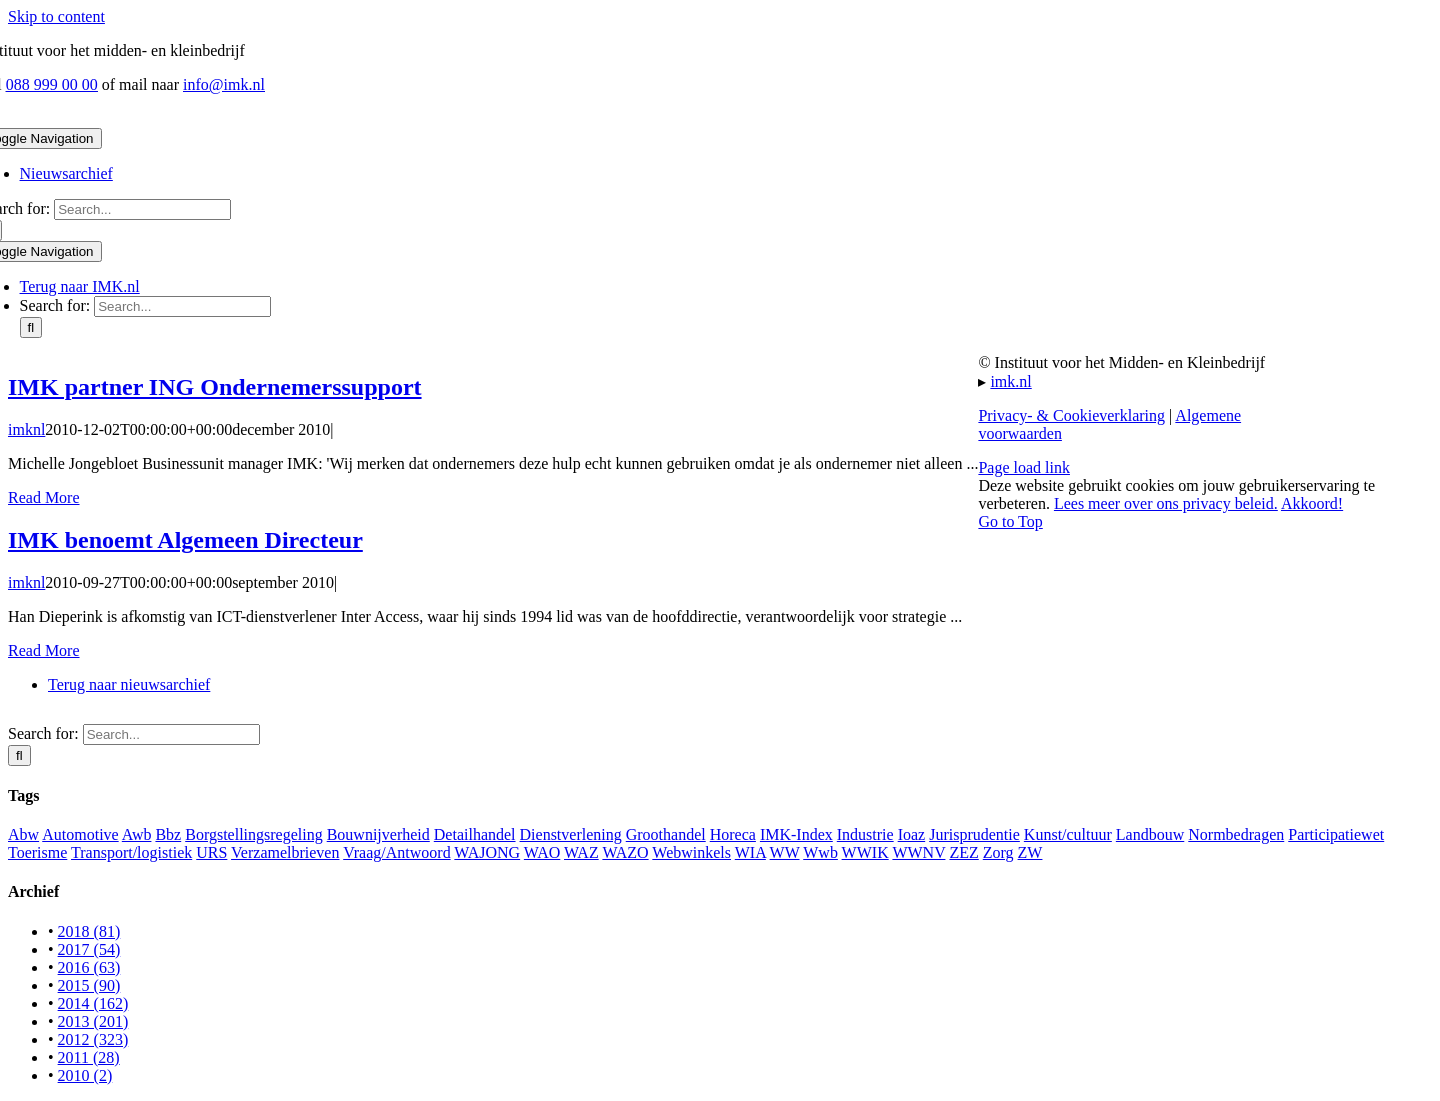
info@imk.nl (224, 84)
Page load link (1024, 467)
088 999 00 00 (52, 84)
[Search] (31, 327)
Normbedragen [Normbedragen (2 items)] (1236, 834)
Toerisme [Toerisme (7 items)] (37, 852)
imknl (26, 429)
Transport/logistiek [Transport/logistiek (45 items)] (131, 852)
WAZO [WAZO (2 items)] (625, 852)
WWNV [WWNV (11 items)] (918, 852)
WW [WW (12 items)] (785, 852)
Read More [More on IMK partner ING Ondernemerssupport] (44, 497)
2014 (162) (93, 1003)
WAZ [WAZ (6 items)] (581, 852)
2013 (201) (93, 1021)
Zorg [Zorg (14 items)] (998, 852)
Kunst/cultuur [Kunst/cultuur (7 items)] (1068, 834)
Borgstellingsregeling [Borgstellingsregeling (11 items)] (253, 834)
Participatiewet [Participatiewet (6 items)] (1336, 834)
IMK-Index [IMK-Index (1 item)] (796, 834)
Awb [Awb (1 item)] (137, 834)
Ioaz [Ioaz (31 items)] (912, 834)
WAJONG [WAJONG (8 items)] (487, 852)
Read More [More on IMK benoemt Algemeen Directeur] (44, 650)
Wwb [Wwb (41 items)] (820, 852)
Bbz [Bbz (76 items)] (168, 834)
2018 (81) (89, 931)
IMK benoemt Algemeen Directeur (185, 540)
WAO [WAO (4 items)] (542, 852)
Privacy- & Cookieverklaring (1071, 415)
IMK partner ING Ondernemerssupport (215, 387)
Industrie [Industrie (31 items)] (865, 834)
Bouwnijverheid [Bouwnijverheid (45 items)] (378, 834)
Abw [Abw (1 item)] (23, 834)
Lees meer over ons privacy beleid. (1166, 503)
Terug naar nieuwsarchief (129, 684)
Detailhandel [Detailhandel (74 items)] (475, 834)
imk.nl (1010, 381)
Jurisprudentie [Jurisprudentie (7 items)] (974, 834)
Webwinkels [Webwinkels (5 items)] (691, 852)
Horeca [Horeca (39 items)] (733, 834)
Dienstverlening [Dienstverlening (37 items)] (571, 834)
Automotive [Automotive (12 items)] (80, 834)
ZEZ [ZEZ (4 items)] (963, 852)
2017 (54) (89, 949)
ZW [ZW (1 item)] (1030, 852)
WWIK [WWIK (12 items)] (865, 852)
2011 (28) (89, 1057)
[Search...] (142, 209)
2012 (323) (93, 1039)
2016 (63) (89, 967)
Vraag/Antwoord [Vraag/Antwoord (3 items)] (396, 852)
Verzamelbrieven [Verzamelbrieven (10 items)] (285, 852)
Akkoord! (1312, 503)
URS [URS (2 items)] (211, 852)
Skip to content (56, 16)
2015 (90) (89, 985)
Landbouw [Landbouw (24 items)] (1150, 834)
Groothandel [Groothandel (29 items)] (666, 834)
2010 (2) (85, 1075)
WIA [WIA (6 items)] (750, 852)
